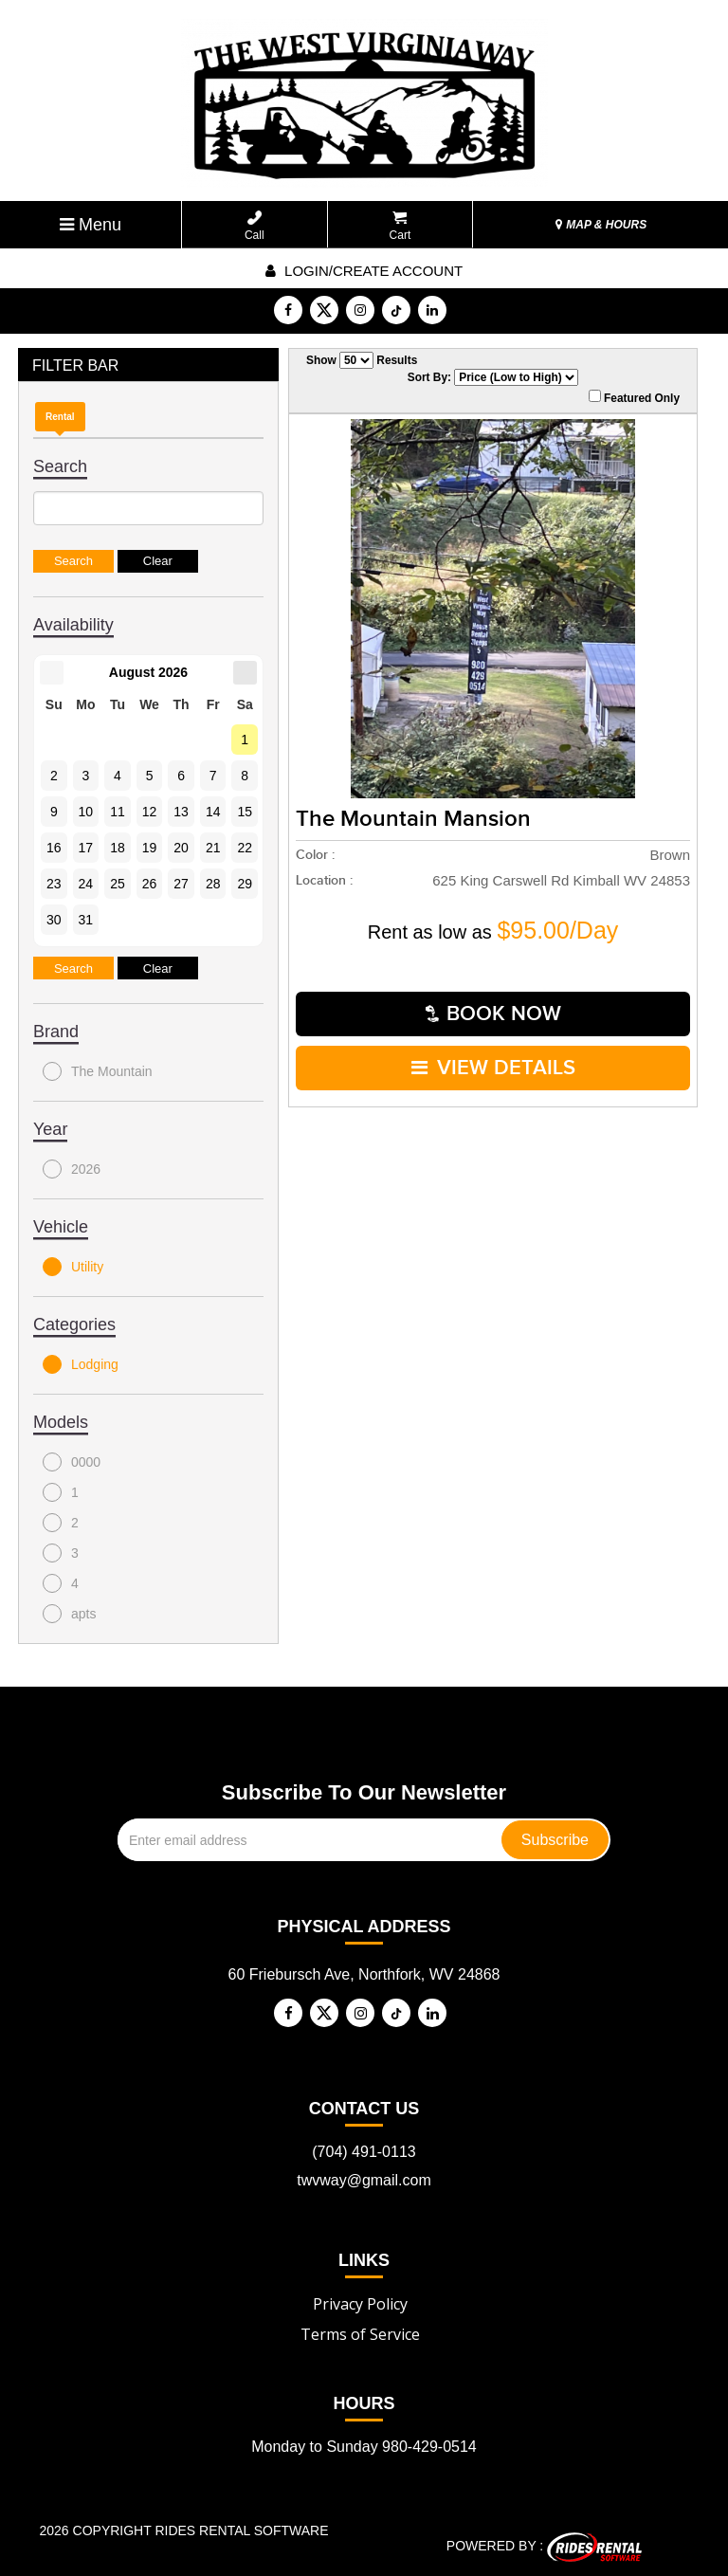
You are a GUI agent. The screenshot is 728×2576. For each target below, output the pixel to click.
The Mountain (98, 1071)
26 (149, 883)
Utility (73, 1266)
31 (86, 919)
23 (54, 883)
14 (213, 811)
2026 (71, 1169)
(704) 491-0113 (363, 2152)
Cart (400, 226)
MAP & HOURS (600, 224)
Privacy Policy (360, 2303)
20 (181, 847)
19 (149, 847)
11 (117, 811)
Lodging (80, 1364)
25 (117, 883)
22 (244, 847)
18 (117, 847)
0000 (71, 1461)
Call (254, 226)
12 (149, 811)
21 (213, 847)
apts (69, 1613)
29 (244, 883)
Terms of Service (360, 2334)
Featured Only (634, 397)
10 (86, 811)
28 (213, 883)
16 (54, 847)
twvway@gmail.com (364, 2180)
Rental (60, 416)
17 (86, 847)
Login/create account (364, 271)
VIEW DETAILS (493, 1068)
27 (181, 883)
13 (181, 811)
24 (86, 883)
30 (54, 919)
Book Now (493, 1014)
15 (244, 811)
